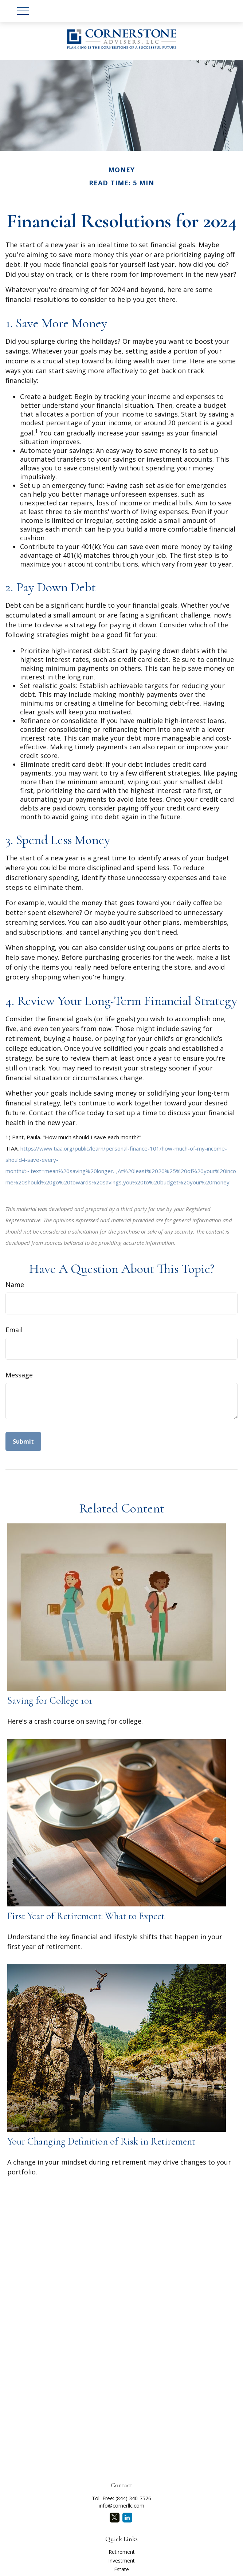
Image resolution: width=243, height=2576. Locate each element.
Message (19, 1374)
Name (14, 1284)
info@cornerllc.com (121, 2505)
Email (14, 1329)
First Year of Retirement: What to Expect (86, 1916)
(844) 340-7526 (133, 2498)
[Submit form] (23, 1441)
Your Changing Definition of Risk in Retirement (101, 2141)
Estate (121, 2569)
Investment (121, 2560)
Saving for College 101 (49, 1701)
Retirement (122, 2551)
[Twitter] (114, 2517)
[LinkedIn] (127, 2517)
